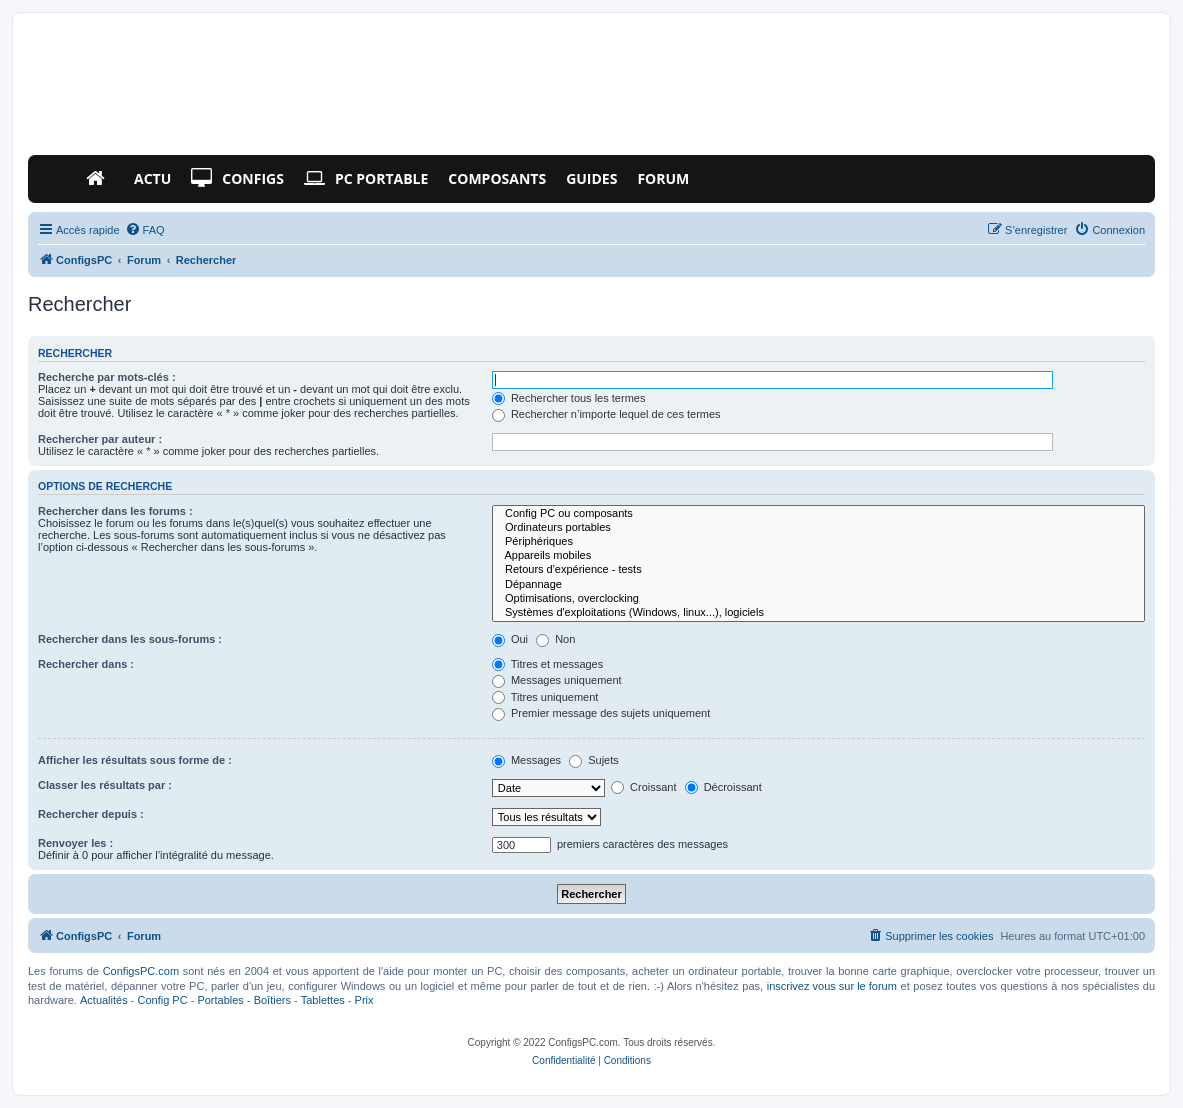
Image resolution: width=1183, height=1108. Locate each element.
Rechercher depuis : (91, 814)
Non (555, 639)
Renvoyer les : (75, 843)
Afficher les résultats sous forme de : (135, 760)
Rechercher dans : (86, 664)
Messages (526, 760)
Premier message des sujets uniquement (601, 713)
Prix (364, 1000)
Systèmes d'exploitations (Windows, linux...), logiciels (818, 613)
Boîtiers (272, 1000)
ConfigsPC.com (141, 971)
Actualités (104, 1000)
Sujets (594, 760)
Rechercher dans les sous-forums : (130, 639)
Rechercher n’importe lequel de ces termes (606, 414)
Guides (591, 178)
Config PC (162, 1000)
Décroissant (723, 787)
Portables (220, 1000)
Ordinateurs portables (818, 528)
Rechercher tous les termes (569, 398)
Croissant (644, 787)
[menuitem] (145, 230)
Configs (237, 179)
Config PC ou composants (818, 514)
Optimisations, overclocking (818, 599)
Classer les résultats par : (105, 785)
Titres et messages (547, 664)
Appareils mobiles (818, 556)
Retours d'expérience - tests (818, 570)
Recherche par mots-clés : (107, 377)
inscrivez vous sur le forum (832, 986)
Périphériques (818, 542)
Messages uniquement (557, 680)
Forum (663, 178)
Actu (152, 178)
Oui (510, 639)
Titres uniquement (545, 697)
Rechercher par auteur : (100, 439)
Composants (497, 178)
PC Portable (366, 179)
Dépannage (818, 585)
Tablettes (323, 1000)
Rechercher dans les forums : (115, 511)
